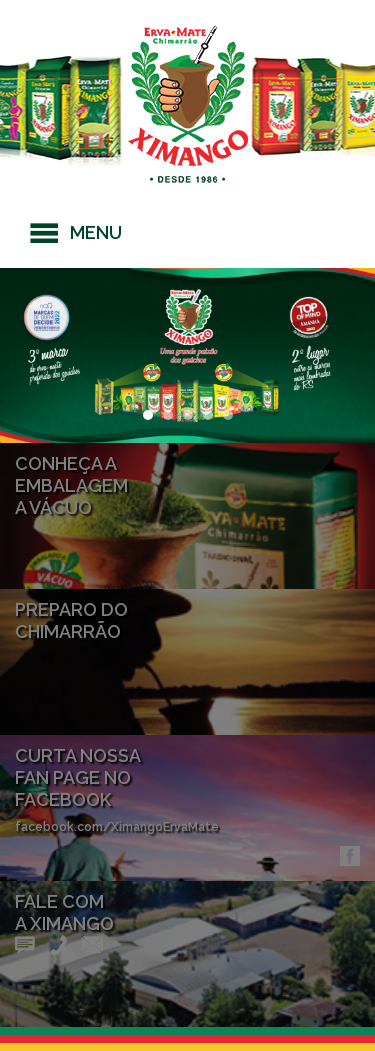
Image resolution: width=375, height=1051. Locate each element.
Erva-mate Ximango (188, 105)
